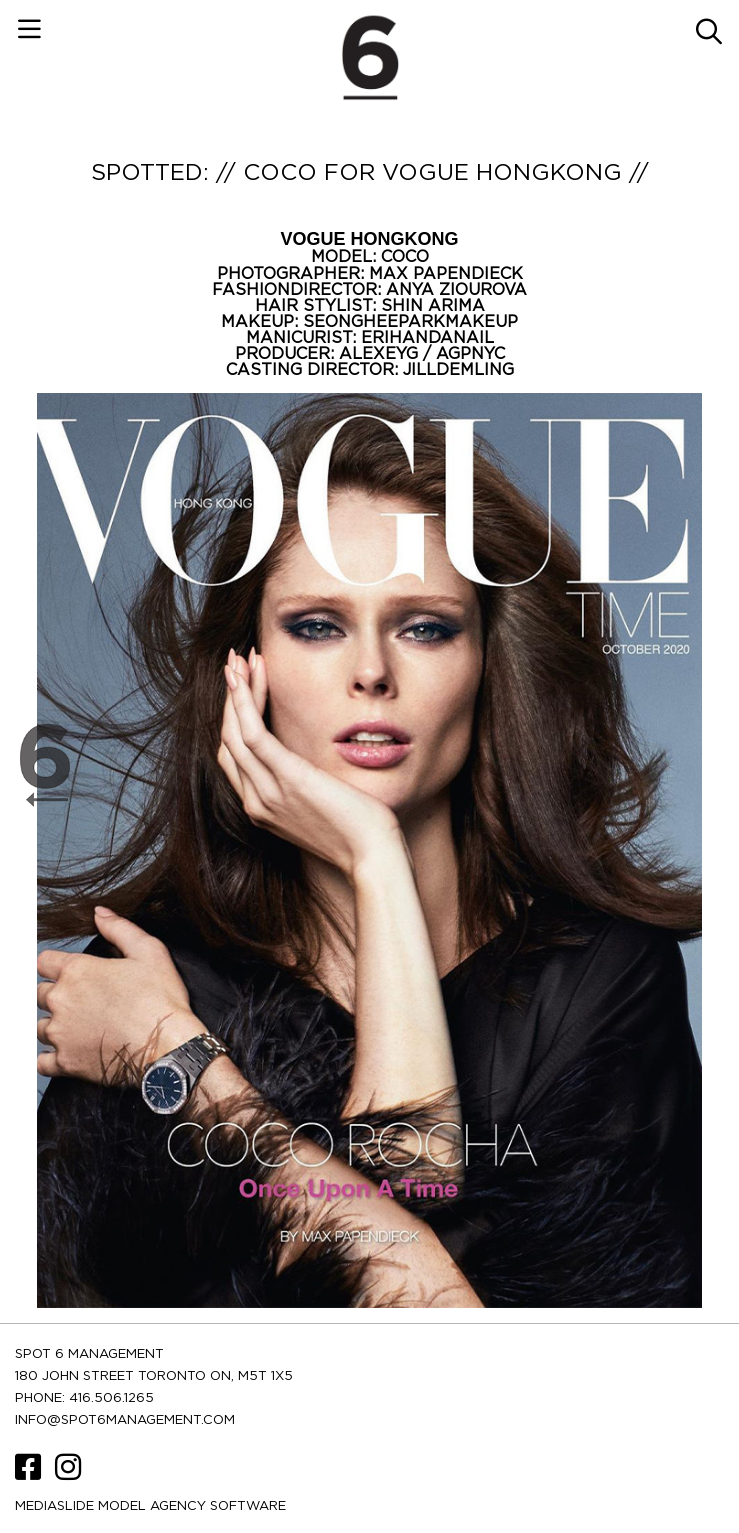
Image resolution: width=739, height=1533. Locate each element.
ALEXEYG (381, 354)
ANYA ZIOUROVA (456, 290)
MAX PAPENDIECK (446, 274)
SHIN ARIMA (433, 306)
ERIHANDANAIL (427, 338)
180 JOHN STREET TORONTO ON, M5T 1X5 (154, 1376)
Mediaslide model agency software (150, 1506)
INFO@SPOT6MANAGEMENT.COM (125, 1420)
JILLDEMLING (458, 370)
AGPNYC (470, 354)
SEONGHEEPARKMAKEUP (410, 322)
